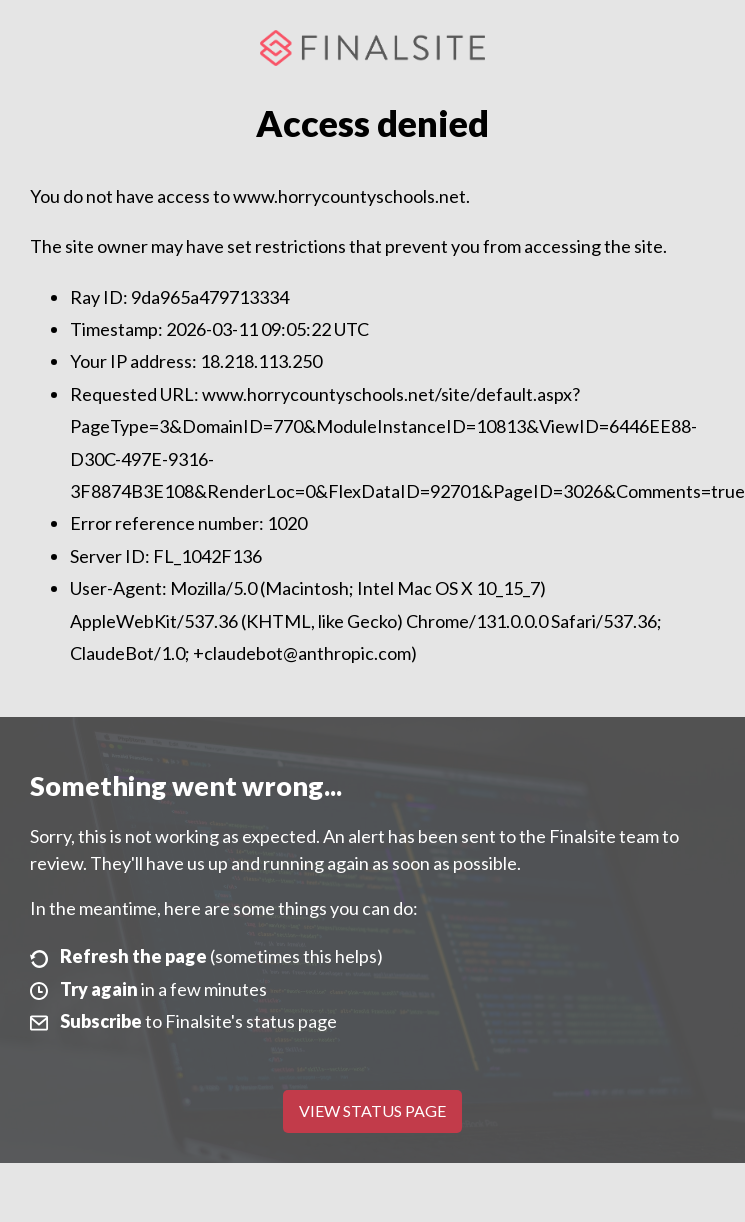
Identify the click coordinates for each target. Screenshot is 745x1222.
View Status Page (372, 1110)
